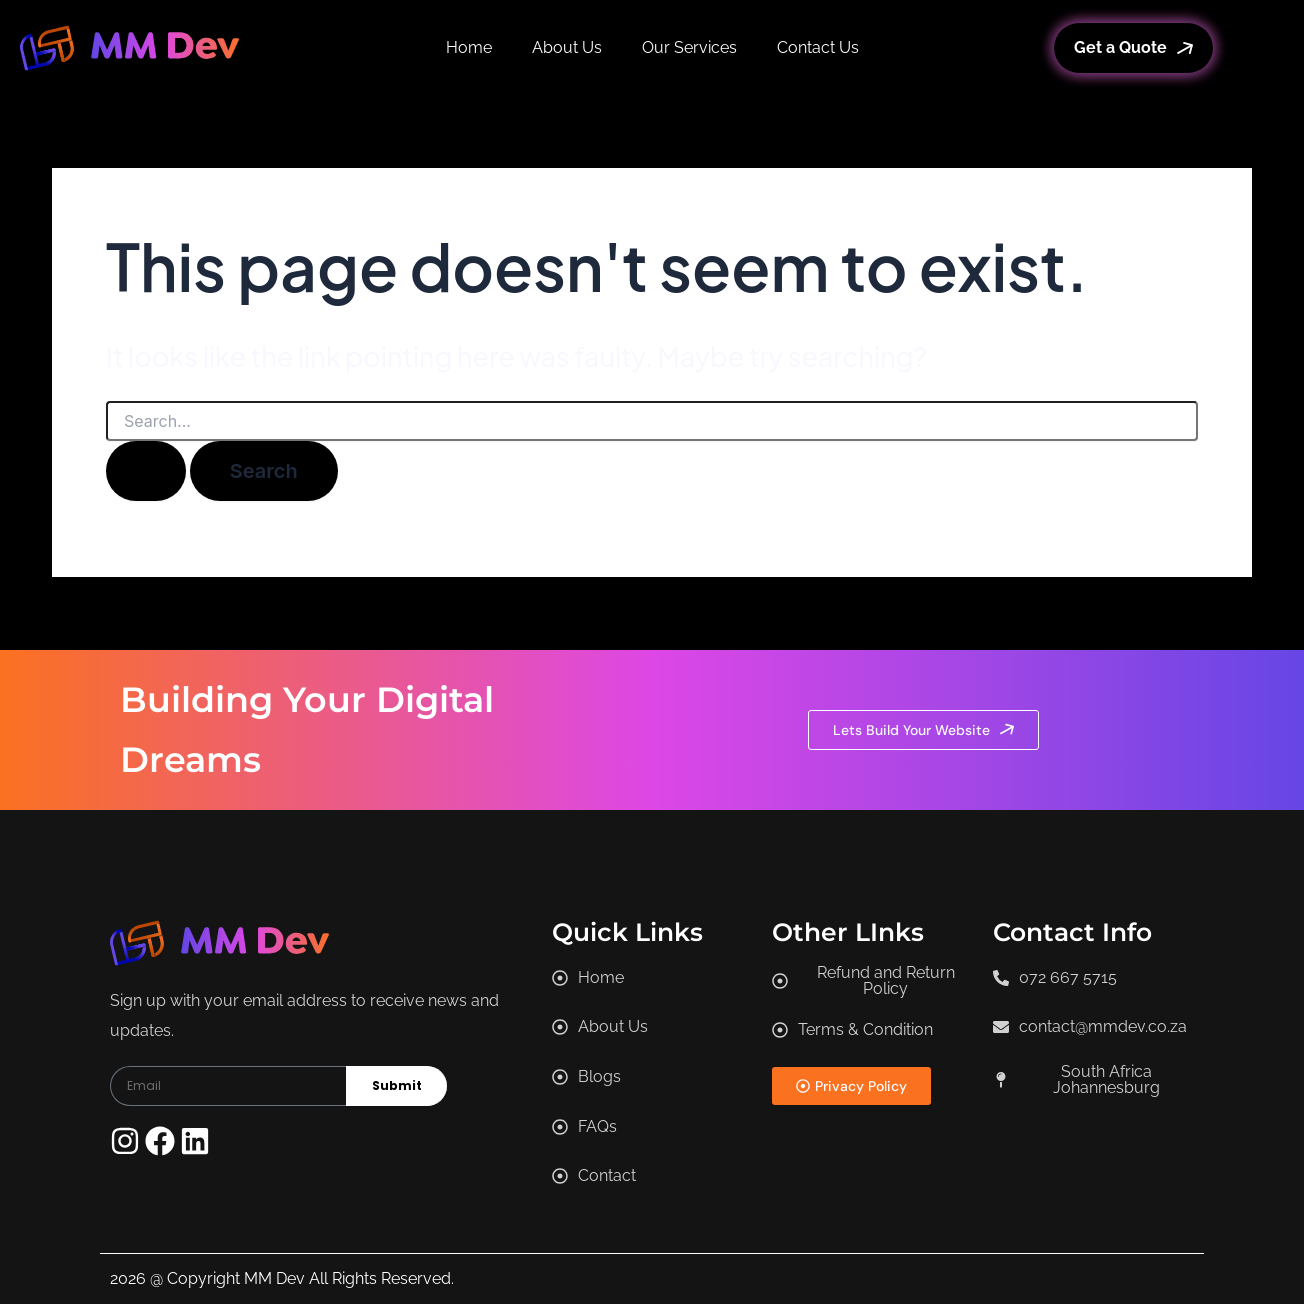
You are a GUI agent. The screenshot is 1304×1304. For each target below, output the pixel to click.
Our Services (689, 47)
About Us (567, 47)
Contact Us (818, 47)
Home (469, 47)
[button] (1093, 1080)
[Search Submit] (146, 471)
